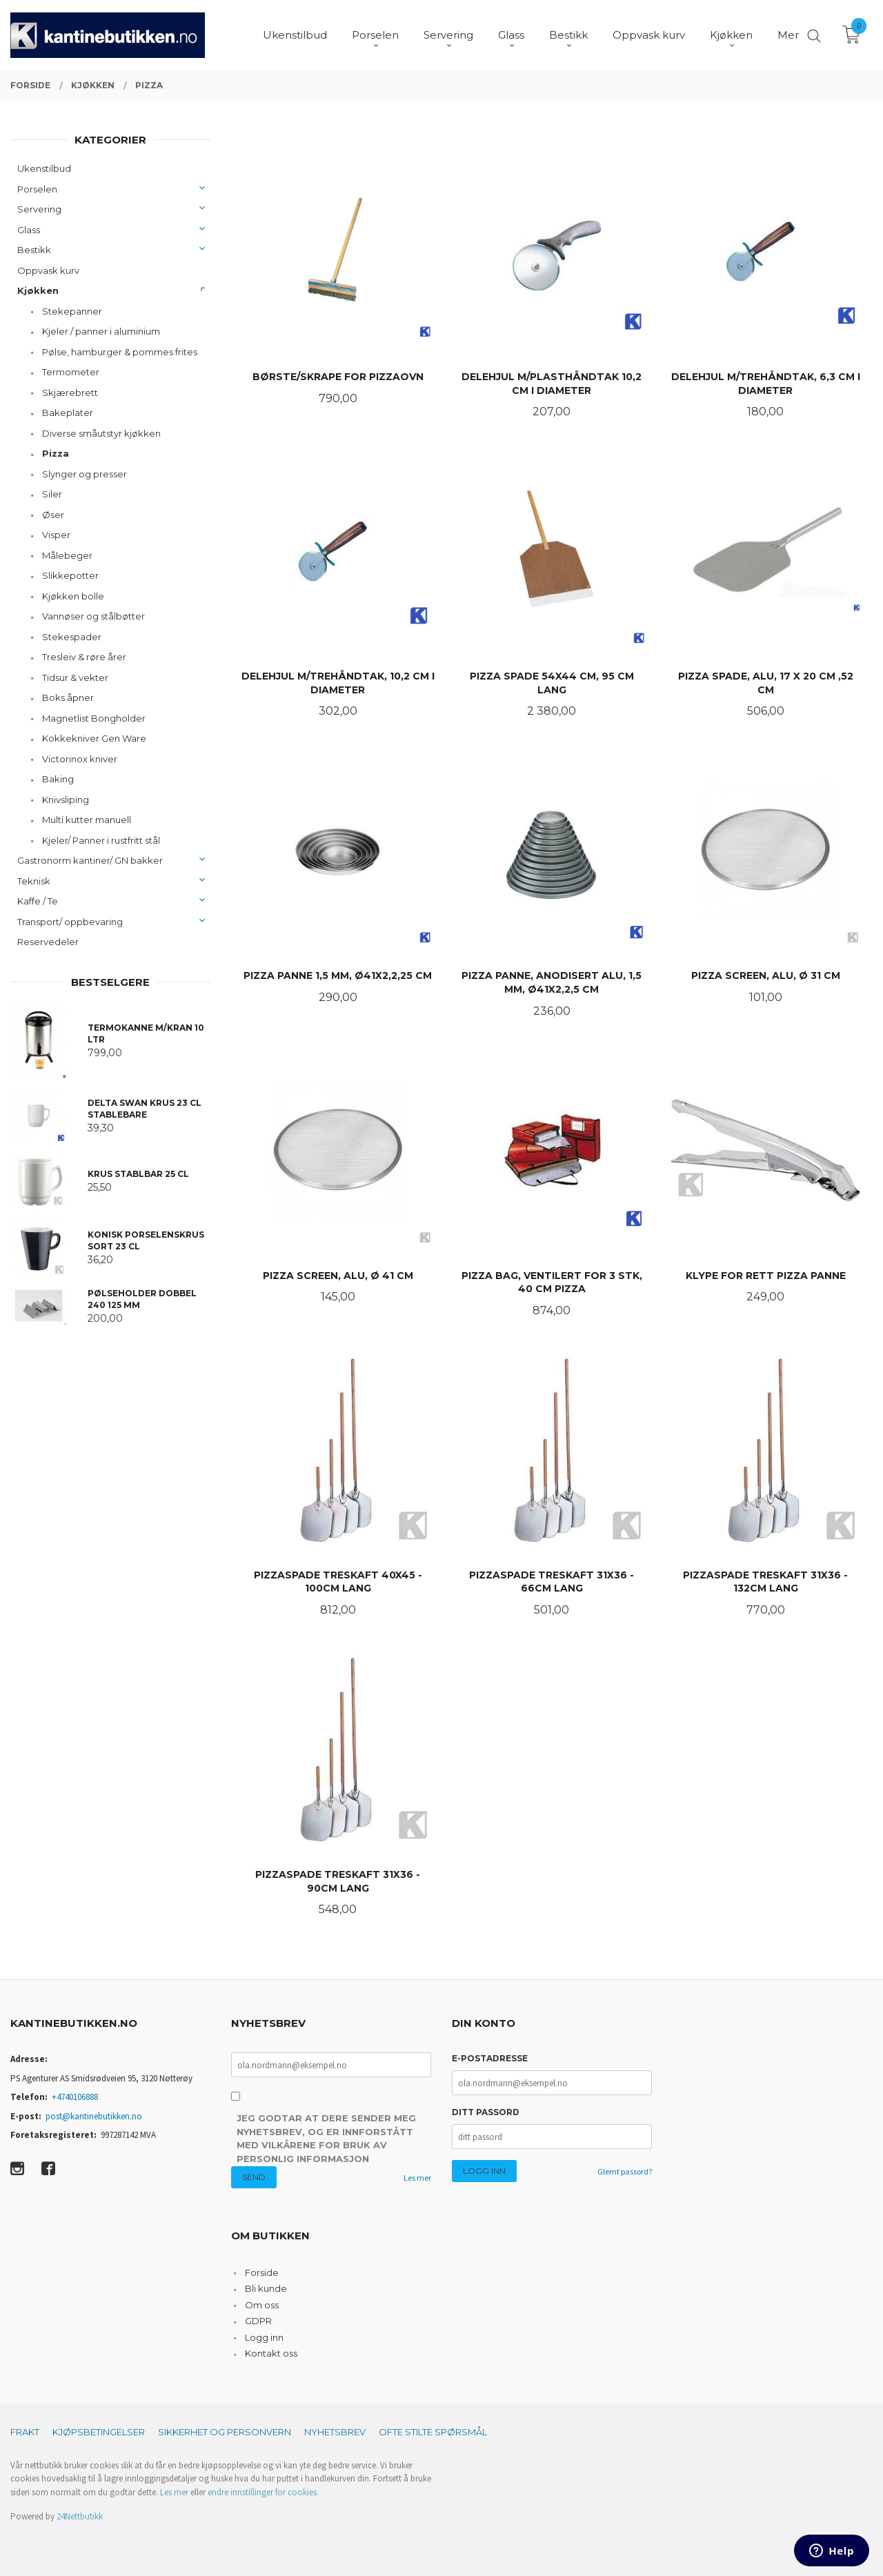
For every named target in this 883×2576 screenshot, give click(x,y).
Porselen (37, 189)
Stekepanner (72, 311)
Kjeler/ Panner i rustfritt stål (101, 840)
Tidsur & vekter (75, 677)
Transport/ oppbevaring (70, 921)
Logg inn (264, 2337)
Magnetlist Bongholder (94, 718)
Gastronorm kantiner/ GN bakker (90, 860)
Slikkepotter (70, 575)
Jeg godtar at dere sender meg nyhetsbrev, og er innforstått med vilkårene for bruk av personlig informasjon (326, 2138)
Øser (53, 514)
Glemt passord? (624, 2171)
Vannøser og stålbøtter (93, 616)
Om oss (262, 2304)
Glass (28, 229)
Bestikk (34, 249)
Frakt (24, 2431)
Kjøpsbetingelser (98, 2431)
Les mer (417, 2177)
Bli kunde (266, 2288)
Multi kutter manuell (86, 819)
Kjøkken (38, 290)
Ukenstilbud (44, 168)
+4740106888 (75, 2097)
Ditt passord (485, 2112)
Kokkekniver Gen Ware (94, 738)
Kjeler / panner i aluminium (101, 331)
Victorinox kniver (79, 758)
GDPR (258, 2320)
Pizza (55, 453)
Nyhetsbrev (335, 2431)
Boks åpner (68, 697)
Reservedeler (48, 941)
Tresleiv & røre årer (84, 656)
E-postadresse (490, 2058)
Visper (56, 534)
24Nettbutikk (80, 2516)
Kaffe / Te (37, 900)
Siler (52, 493)
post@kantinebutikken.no (94, 2116)
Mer (788, 34)
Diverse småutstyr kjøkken (101, 433)
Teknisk (33, 880)
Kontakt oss (271, 2353)
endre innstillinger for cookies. (263, 2492)
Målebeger (67, 555)
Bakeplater (67, 412)
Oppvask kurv (48, 270)
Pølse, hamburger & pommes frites (119, 351)
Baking (58, 778)
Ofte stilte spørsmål (433, 2431)
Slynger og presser (84, 473)
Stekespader (71, 636)
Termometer (70, 371)
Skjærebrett (70, 392)
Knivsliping (65, 799)
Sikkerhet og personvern (224, 2431)
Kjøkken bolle (73, 596)
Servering (39, 209)
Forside (262, 2272)
